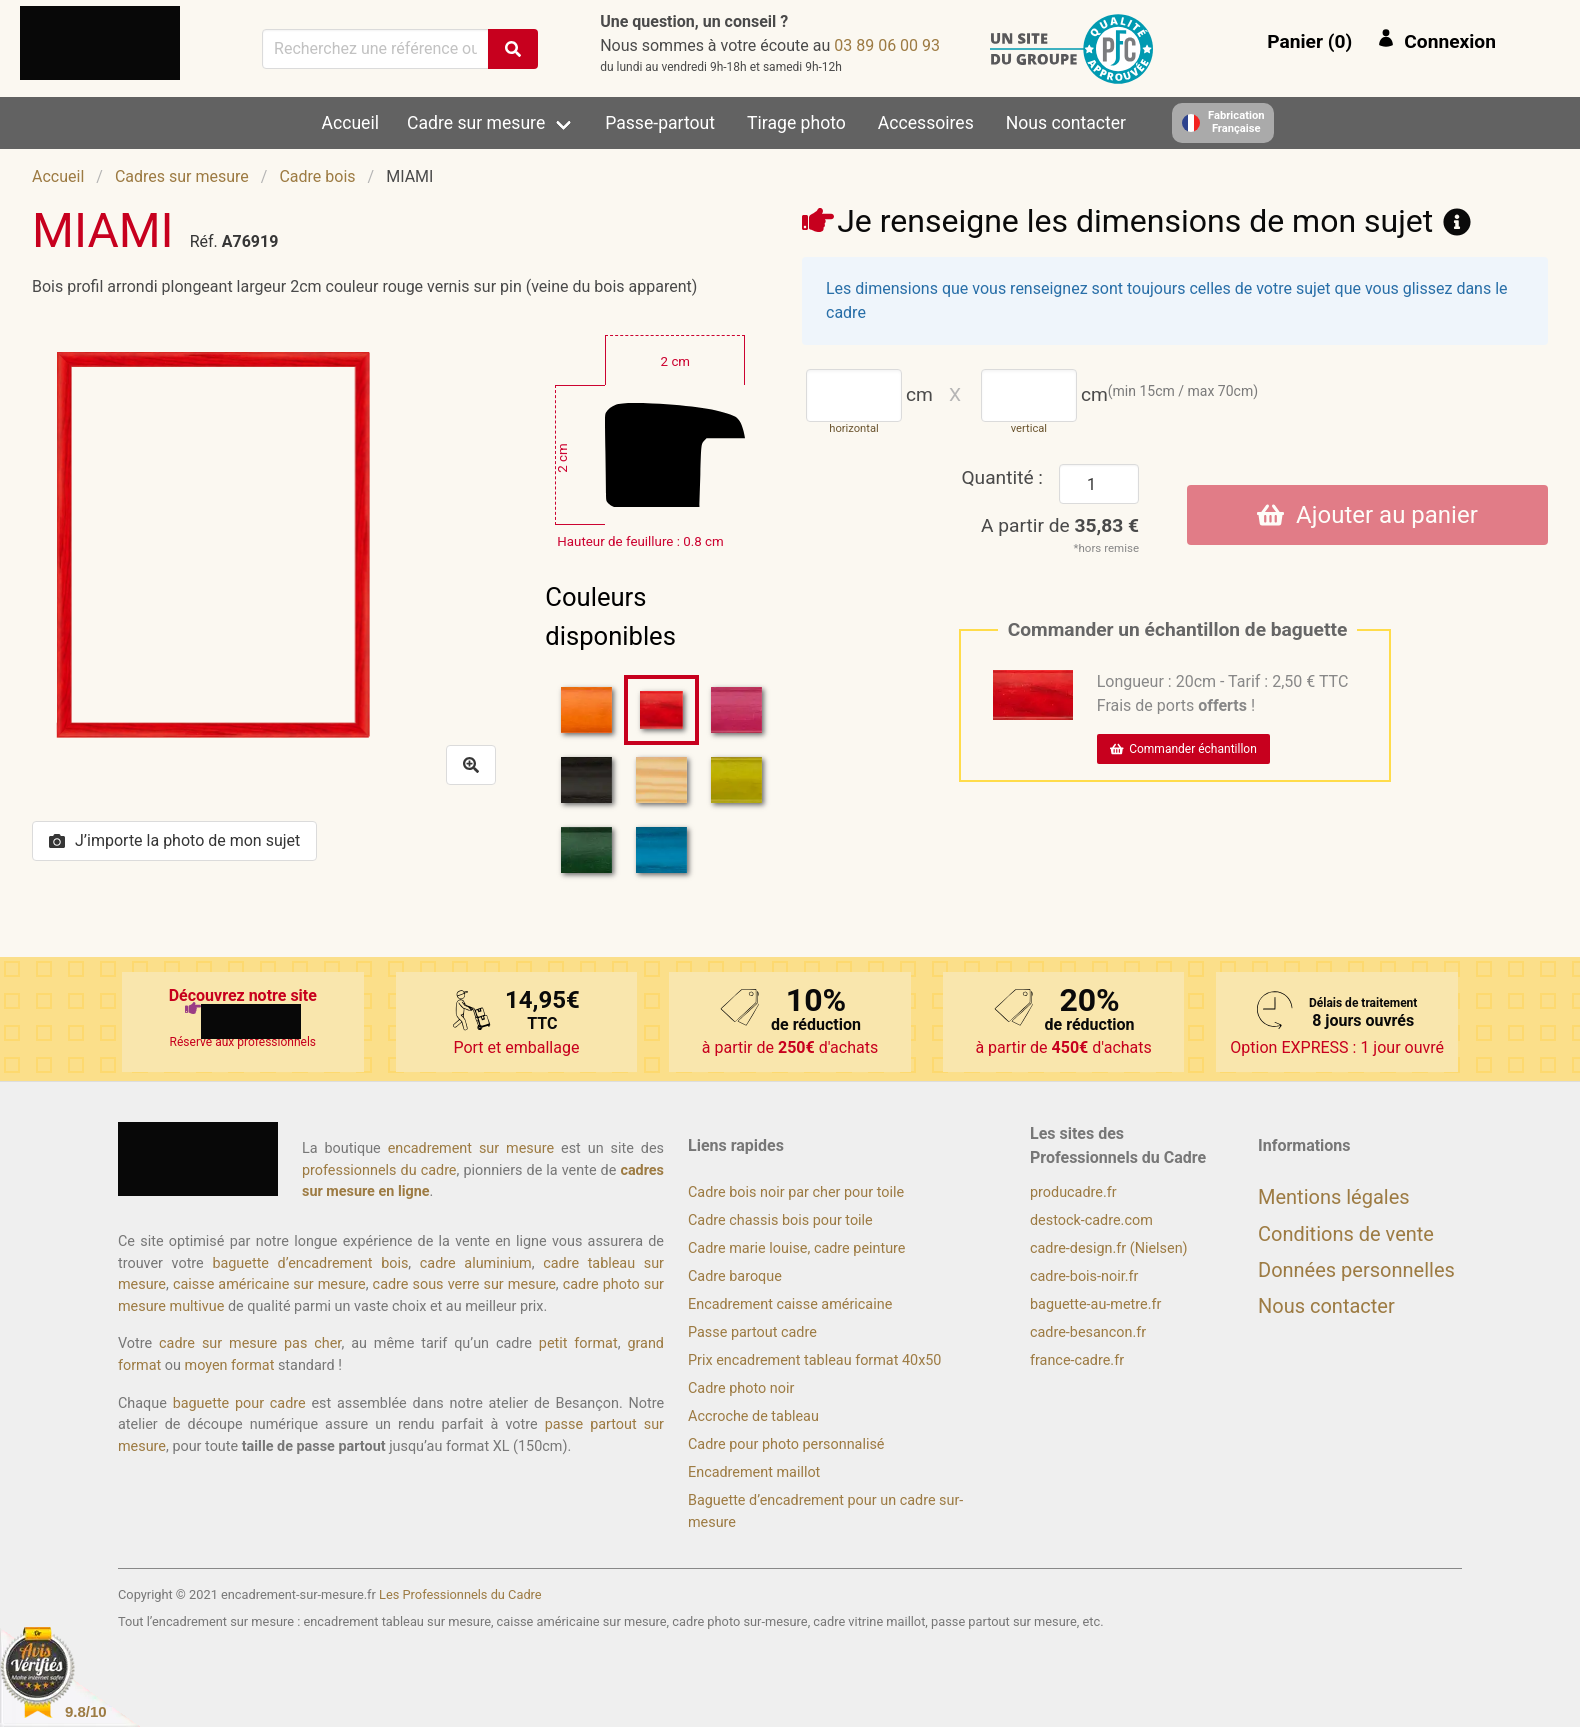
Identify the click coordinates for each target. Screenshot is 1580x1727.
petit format (578, 1343)
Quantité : (1002, 477)
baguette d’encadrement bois (310, 1263)
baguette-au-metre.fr (1095, 1304)
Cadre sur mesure (476, 123)
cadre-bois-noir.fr (1084, 1276)
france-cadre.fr (1077, 1360)
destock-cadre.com (1091, 1220)
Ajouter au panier (1367, 515)
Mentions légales (1334, 1197)
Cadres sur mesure (182, 176)
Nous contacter (1066, 123)
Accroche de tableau (753, 1416)
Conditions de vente (1346, 1234)
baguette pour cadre (239, 1403)
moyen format (230, 1365)
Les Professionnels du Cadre (460, 1594)
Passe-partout (660, 123)
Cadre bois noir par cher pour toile (796, 1192)
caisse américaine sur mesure (269, 1284)
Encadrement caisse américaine (790, 1304)
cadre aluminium (476, 1263)
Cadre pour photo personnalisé (786, 1444)
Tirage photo (796, 123)
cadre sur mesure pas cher (250, 1343)
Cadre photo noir (741, 1388)
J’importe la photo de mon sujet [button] (174, 840)
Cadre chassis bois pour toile (780, 1220)
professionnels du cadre (379, 1170)
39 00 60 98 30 (887, 45)
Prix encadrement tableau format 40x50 (814, 1360)
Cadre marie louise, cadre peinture (796, 1248)
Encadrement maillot (754, 1472)
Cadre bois (317, 176)
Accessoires (926, 123)
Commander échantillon (1183, 749)
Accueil (350, 123)
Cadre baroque (735, 1276)
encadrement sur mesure (471, 1148)
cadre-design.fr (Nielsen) (1109, 1248)
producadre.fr (1073, 1192)
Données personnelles (1356, 1270)
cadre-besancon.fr (1088, 1332)
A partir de (1060, 525)
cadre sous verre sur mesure (464, 1284)
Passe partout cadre (752, 1332)
